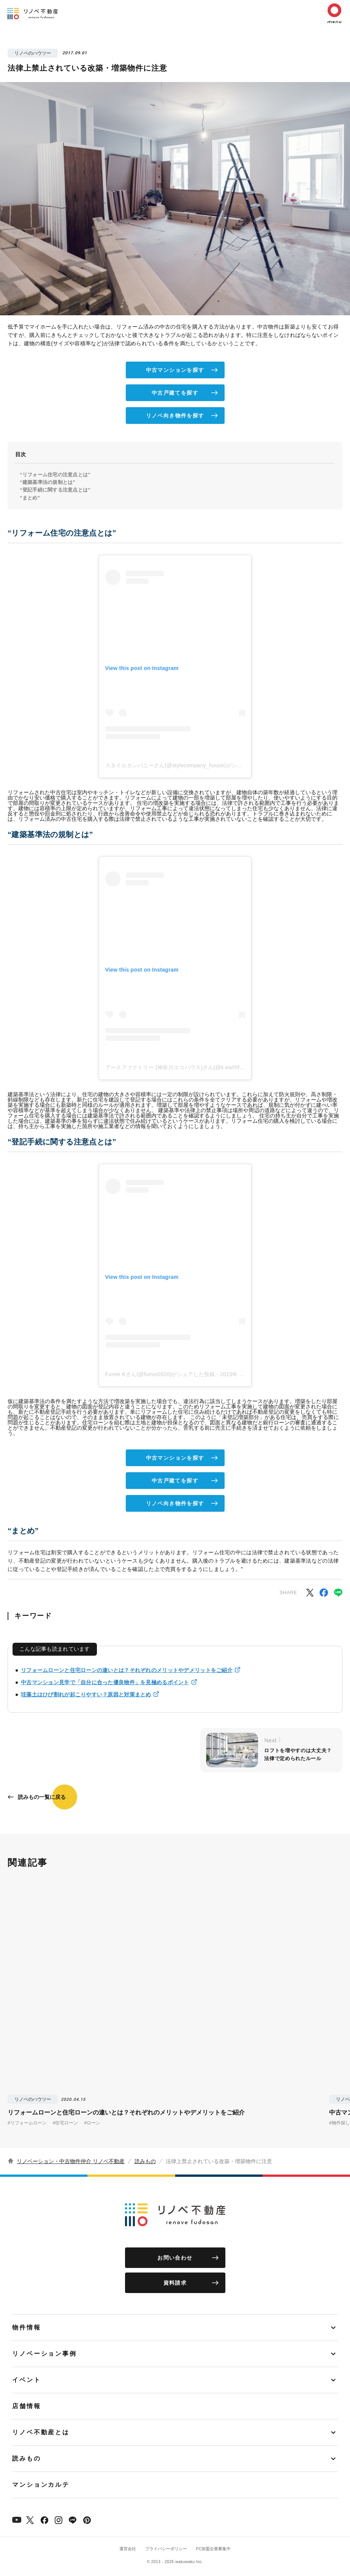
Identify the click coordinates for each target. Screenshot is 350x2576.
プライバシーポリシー (166, 2548)
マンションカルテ (41, 2484)
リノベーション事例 (44, 2353)
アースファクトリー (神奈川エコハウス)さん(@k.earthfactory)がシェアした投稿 (202, 1067)
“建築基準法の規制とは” (47, 482)
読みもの (145, 2161)
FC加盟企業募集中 (213, 2548)
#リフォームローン (27, 2123)
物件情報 (26, 2327)
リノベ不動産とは (41, 2432)
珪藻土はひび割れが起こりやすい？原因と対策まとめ (86, 1694)
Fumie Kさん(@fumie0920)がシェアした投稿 (160, 1374)
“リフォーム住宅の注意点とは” (55, 474)
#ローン (92, 2123)
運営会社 (127, 2548)
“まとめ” (30, 498)
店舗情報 (26, 2406)
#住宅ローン (65, 2123)
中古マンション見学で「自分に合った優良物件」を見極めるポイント (105, 1682)
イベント (26, 2380)
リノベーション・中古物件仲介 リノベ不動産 (71, 2161)
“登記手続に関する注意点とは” (55, 490)
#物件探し (339, 2123)
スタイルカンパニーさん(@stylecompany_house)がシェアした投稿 (187, 765)
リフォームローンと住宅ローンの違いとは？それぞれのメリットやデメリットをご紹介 (127, 1670)
